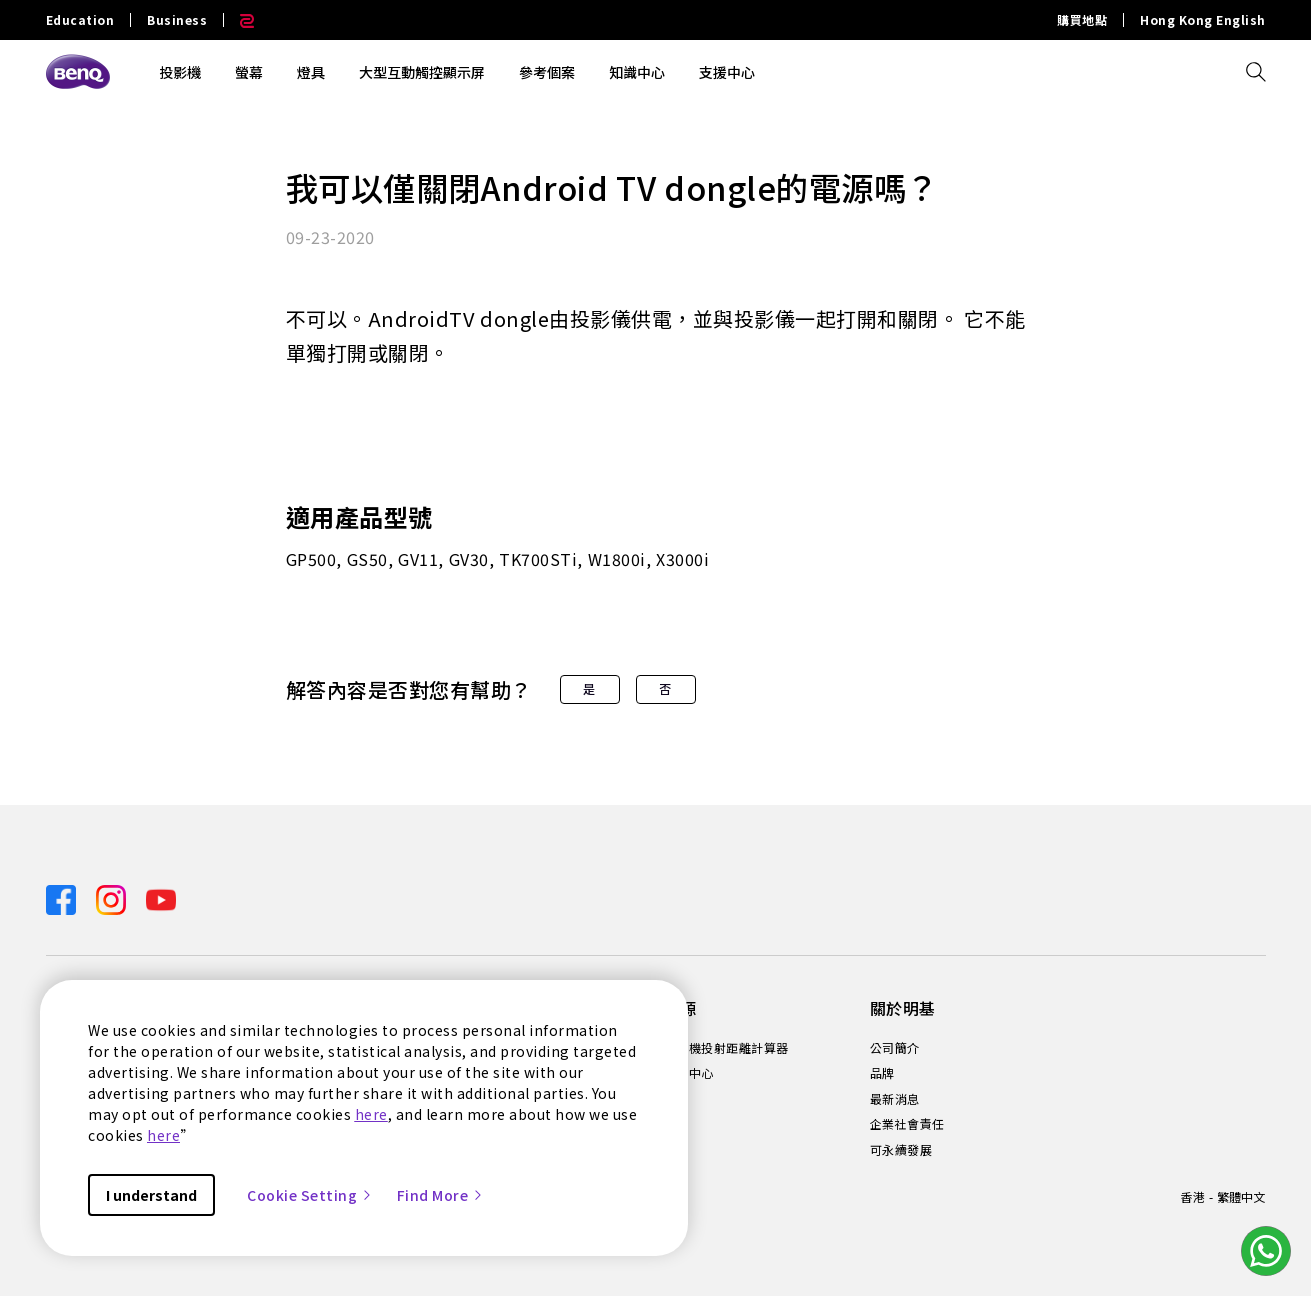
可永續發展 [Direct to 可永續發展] (901, 1150)
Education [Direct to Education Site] (80, 20)
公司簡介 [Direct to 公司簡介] (895, 1048)
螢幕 (249, 72)
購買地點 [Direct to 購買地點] (1082, 20)
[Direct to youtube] (161, 897)
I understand (151, 1195)
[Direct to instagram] (113, 897)
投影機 (180, 72)
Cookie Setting (310, 1195)
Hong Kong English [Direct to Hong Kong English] (1203, 20)
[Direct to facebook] (63, 897)
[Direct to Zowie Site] (239, 20)
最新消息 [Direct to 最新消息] (895, 1099)
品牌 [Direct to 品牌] (882, 1073)
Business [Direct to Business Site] (177, 20)
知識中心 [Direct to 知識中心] (689, 1073)
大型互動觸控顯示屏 (422, 72)
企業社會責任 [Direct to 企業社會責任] (907, 1124)
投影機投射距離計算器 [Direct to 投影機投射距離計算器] (726, 1048)
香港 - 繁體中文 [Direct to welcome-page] (1222, 1196)
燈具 (311, 72)
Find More (441, 1195)
